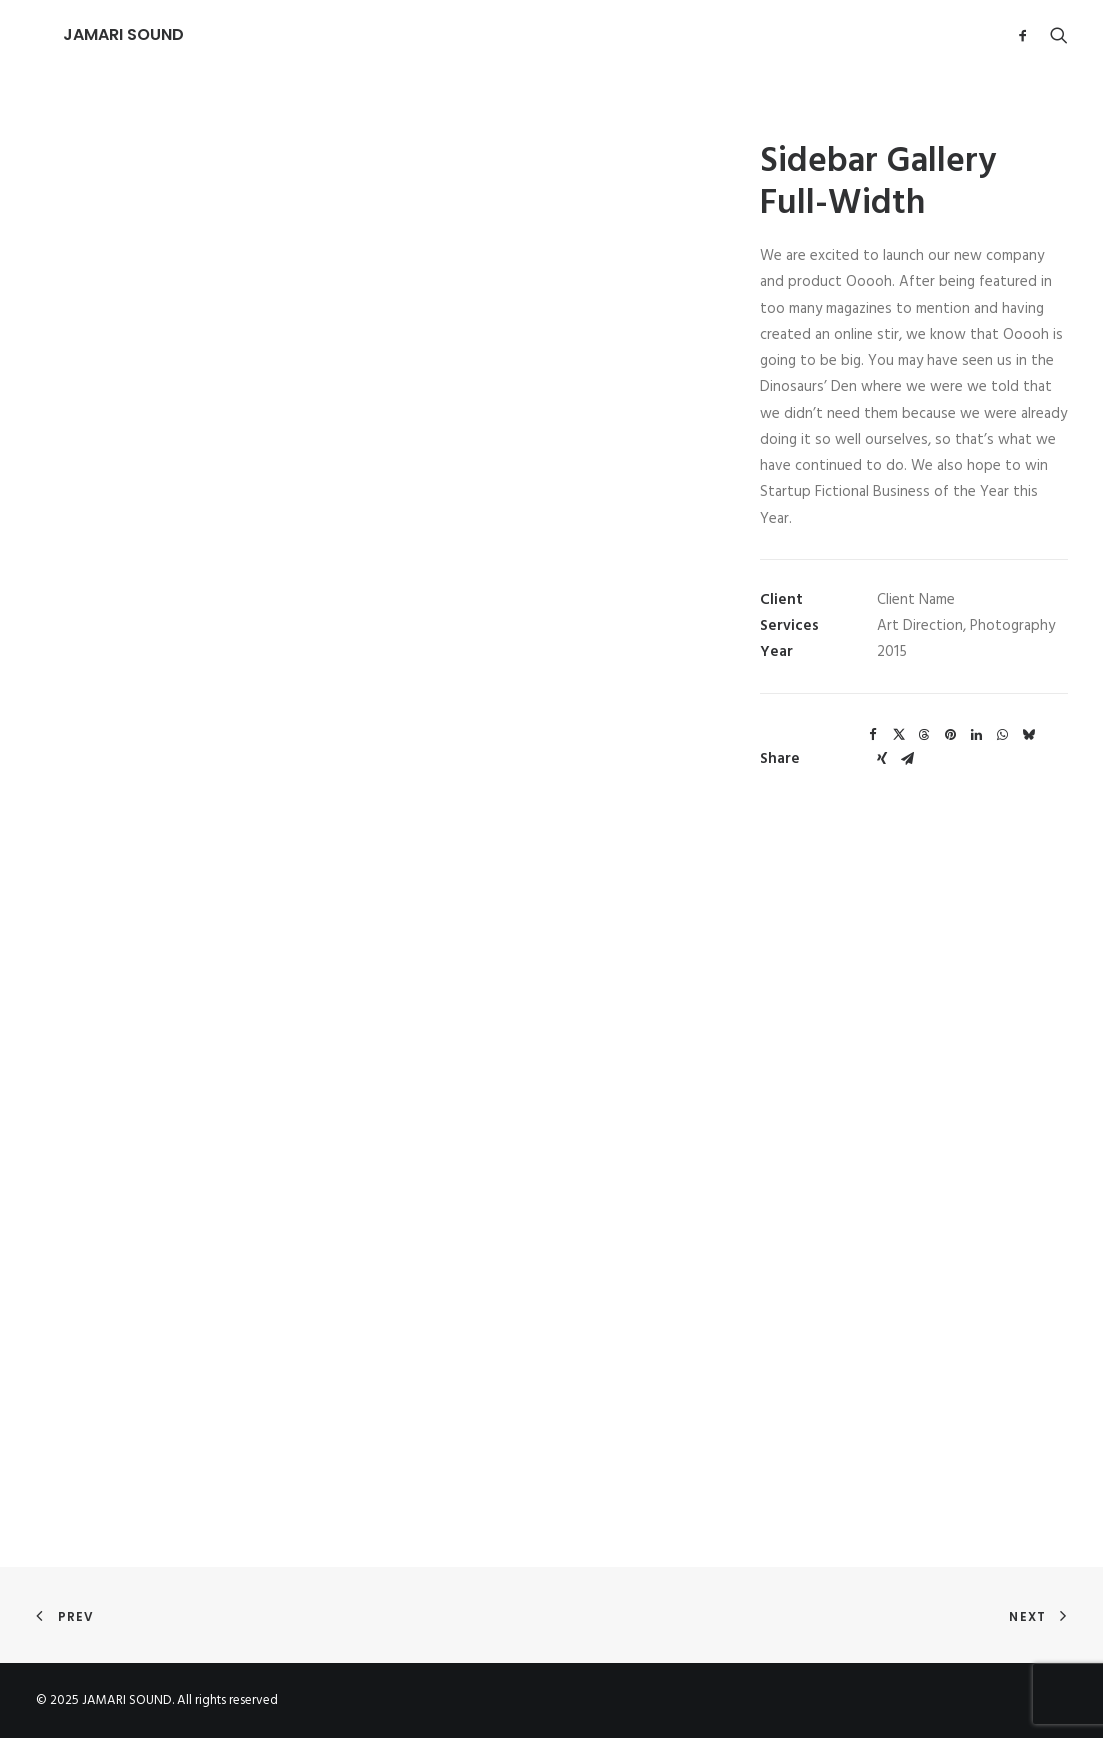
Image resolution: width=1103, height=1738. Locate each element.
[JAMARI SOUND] (96, 35)
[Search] (1054, 35)
